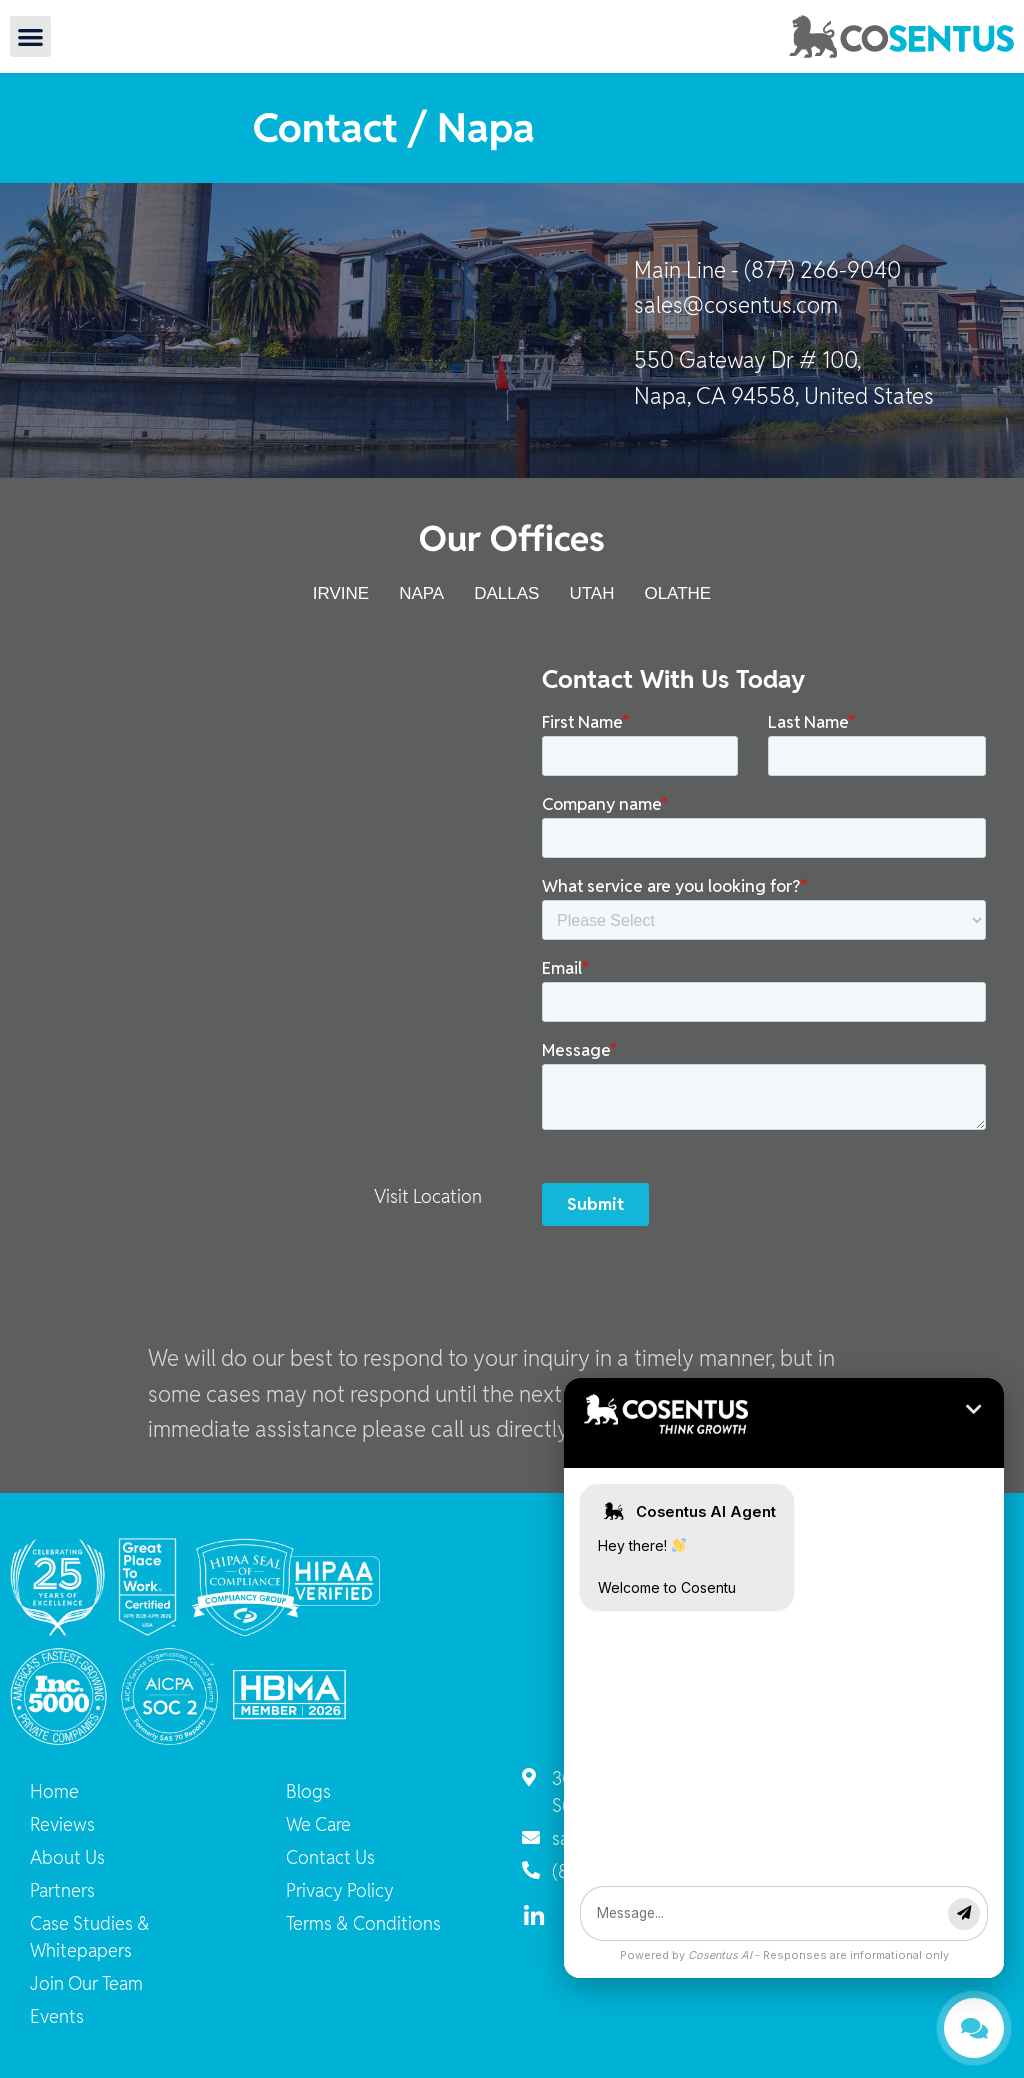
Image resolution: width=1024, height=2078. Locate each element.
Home (54, 1791)
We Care (318, 1824)
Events (57, 2016)
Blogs (308, 1791)
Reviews (62, 1824)
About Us (67, 1857)
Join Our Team (86, 1983)
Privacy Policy (340, 1890)
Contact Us (330, 1857)
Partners (62, 1890)
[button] (30, 36)
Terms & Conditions (363, 1923)
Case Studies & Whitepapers (90, 1937)
